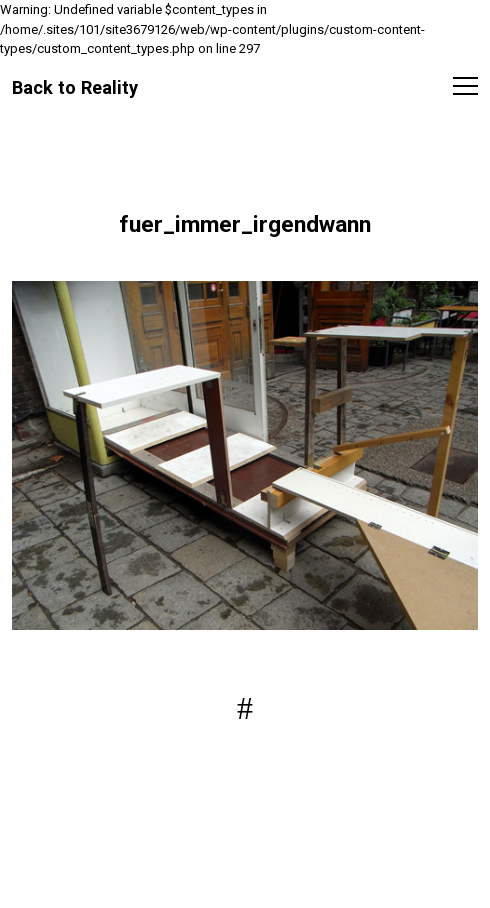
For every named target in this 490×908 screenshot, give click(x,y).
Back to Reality (75, 87)
